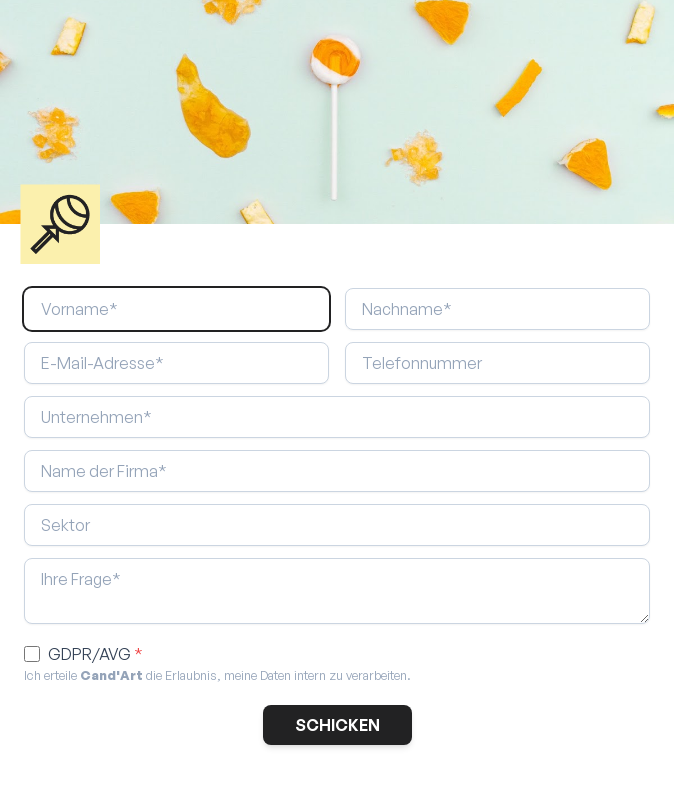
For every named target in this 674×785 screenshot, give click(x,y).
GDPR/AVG (95, 654)
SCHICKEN (337, 725)
